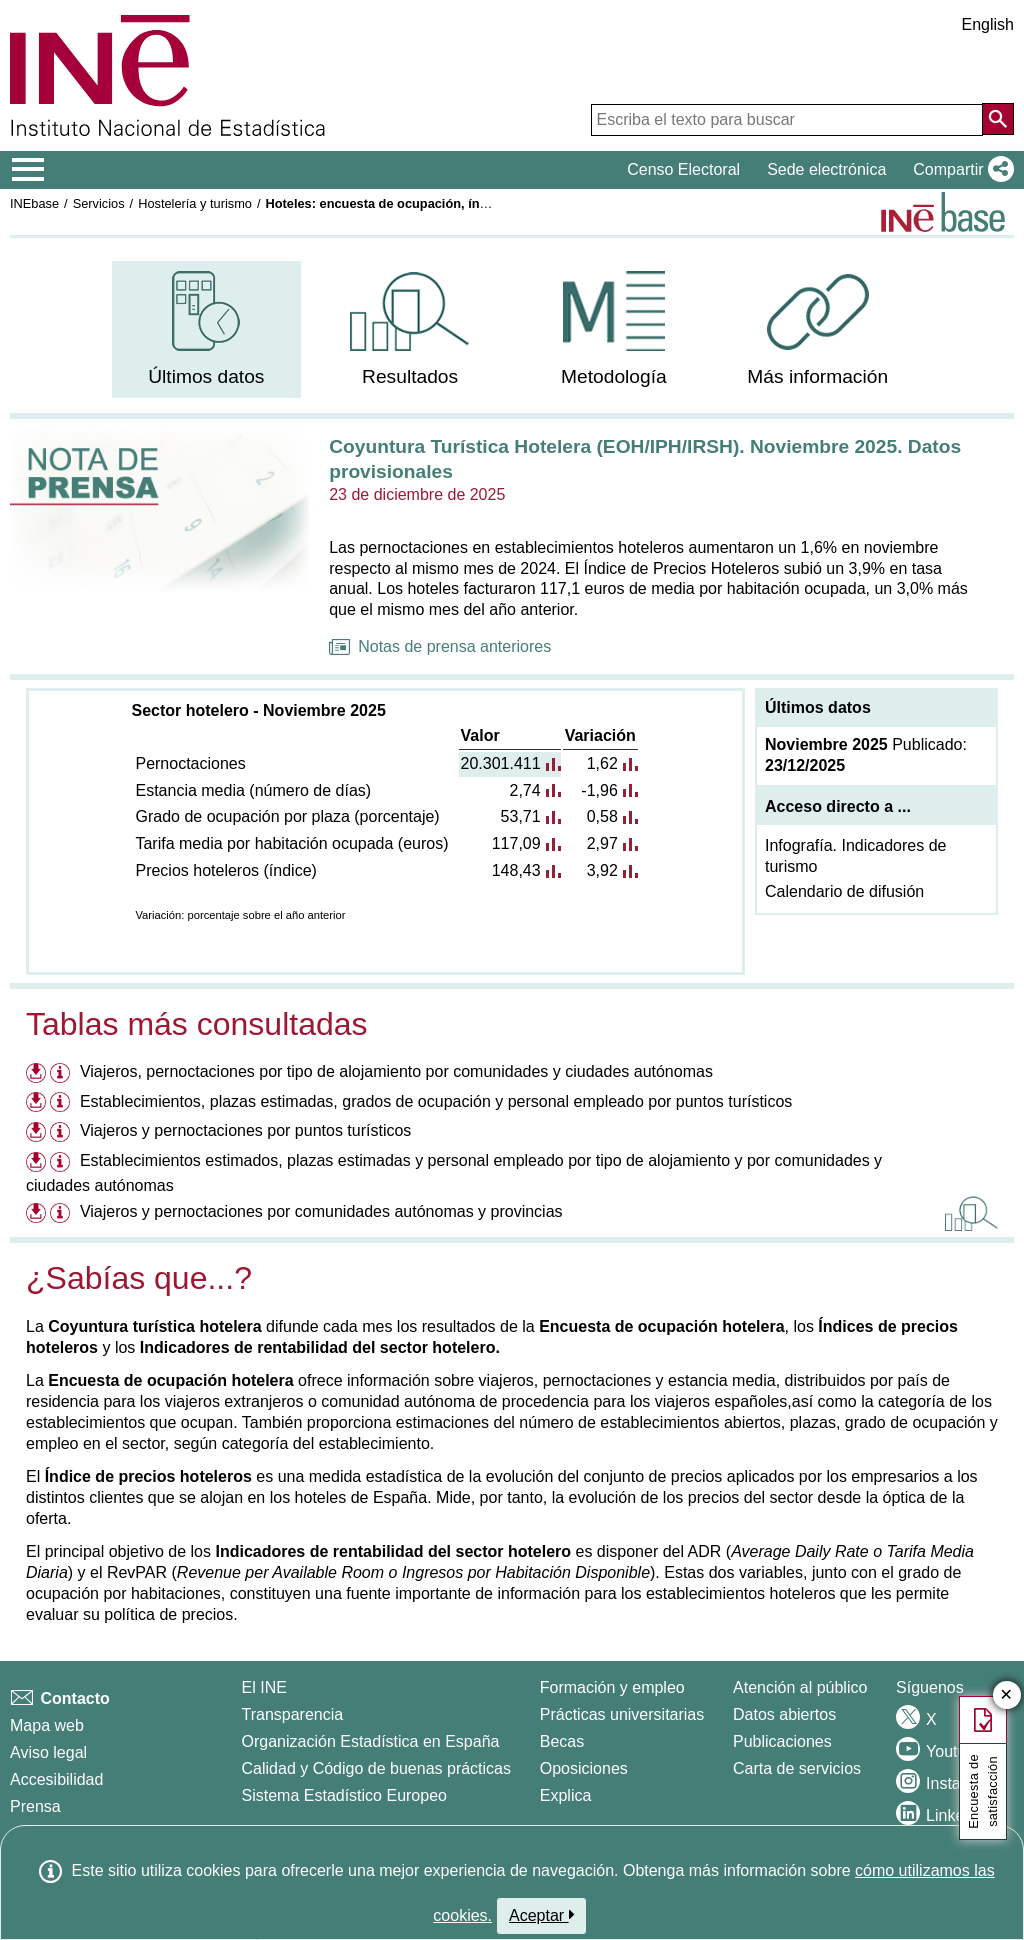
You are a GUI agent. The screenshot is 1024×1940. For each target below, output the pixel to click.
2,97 (602, 843)
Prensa (35, 1806)
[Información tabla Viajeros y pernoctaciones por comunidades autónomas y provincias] (62, 1214)
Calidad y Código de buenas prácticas (377, 1768)
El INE (264, 1687)
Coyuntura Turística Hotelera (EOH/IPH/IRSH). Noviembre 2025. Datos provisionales (645, 459)
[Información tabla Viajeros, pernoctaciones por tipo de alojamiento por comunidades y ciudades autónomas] (62, 1074)
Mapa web (47, 1725)
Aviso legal (48, 1752)
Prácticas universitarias (622, 1714)
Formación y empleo (612, 1687)
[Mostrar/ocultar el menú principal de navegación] (28, 170)
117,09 (516, 843)
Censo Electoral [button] (683, 169)
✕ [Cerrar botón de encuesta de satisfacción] (1006, 1695)
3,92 (602, 870)
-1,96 (599, 790)
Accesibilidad (56, 1779)
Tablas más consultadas (197, 1024)
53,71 (521, 816)
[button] (959, 170)
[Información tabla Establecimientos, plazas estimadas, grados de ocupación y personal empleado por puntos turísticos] (62, 1104)
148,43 (516, 870)
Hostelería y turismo (195, 203)
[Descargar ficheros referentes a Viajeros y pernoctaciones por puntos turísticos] (36, 1130)
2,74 (524, 790)
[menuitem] (206, 329)
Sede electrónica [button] (826, 169)
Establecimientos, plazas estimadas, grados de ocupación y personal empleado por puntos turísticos (436, 1101)
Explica (566, 1795)
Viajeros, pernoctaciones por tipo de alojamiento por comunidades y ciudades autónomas (396, 1071)
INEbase (34, 203)
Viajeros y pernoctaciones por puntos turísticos (245, 1130)
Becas (562, 1741)
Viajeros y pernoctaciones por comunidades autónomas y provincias (321, 1211)
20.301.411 (501, 763)
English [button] (988, 24)
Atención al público (800, 1687)
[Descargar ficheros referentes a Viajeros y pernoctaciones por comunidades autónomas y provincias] (36, 1211)
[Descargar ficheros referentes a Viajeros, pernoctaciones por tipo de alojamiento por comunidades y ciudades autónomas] (36, 1071)
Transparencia (293, 1714)
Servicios (99, 203)
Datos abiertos (784, 1714)
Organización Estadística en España (371, 1741)
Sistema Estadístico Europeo (344, 1795)
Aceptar (541, 1915)
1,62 (602, 763)
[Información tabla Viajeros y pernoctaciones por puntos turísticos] (62, 1133)
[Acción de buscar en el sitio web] (998, 119)
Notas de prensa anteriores (440, 646)
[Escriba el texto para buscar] (787, 120)
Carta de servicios (797, 1768)
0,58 (602, 816)
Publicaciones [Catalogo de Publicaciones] (782, 1741)
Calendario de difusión (844, 891)
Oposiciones (584, 1768)
